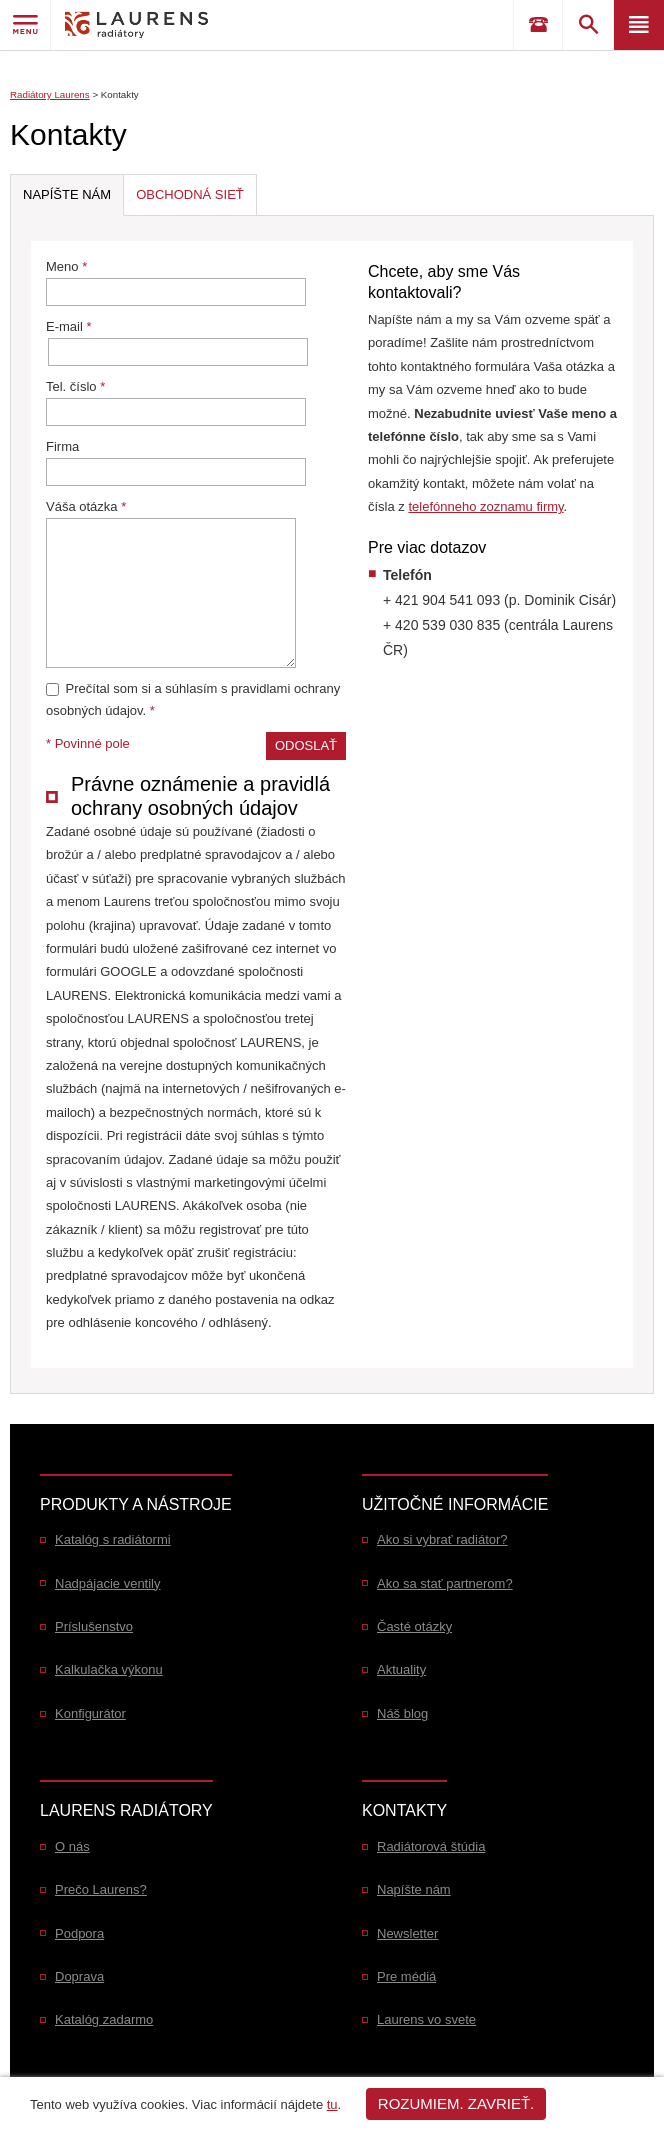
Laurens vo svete (426, 2019)
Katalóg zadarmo (104, 2019)
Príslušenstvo (94, 1626)
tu (332, 2104)
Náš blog (402, 1713)
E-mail (177, 342)
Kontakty (120, 94)
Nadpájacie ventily (108, 1583)
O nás (72, 1846)
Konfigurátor (90, 1713)
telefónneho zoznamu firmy (485, 506)
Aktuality (401, 1669)
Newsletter (407, 1933)
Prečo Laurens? (101, 1889)
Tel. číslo (176, 402)
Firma (176, 462)
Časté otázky (414, 1626)
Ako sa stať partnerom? (445, 1583)
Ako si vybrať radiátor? (442, 1539)
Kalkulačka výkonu (109, 1669)
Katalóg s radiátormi (113, 1539)
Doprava (79, 1976)
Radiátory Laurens (50, 94)
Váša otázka (171, 583)
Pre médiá (406, 1976)
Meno (176, 282)
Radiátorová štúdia (431, 1846)
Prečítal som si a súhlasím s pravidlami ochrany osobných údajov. (193, 699)
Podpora (79, 1933)
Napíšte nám (414, 1889)
